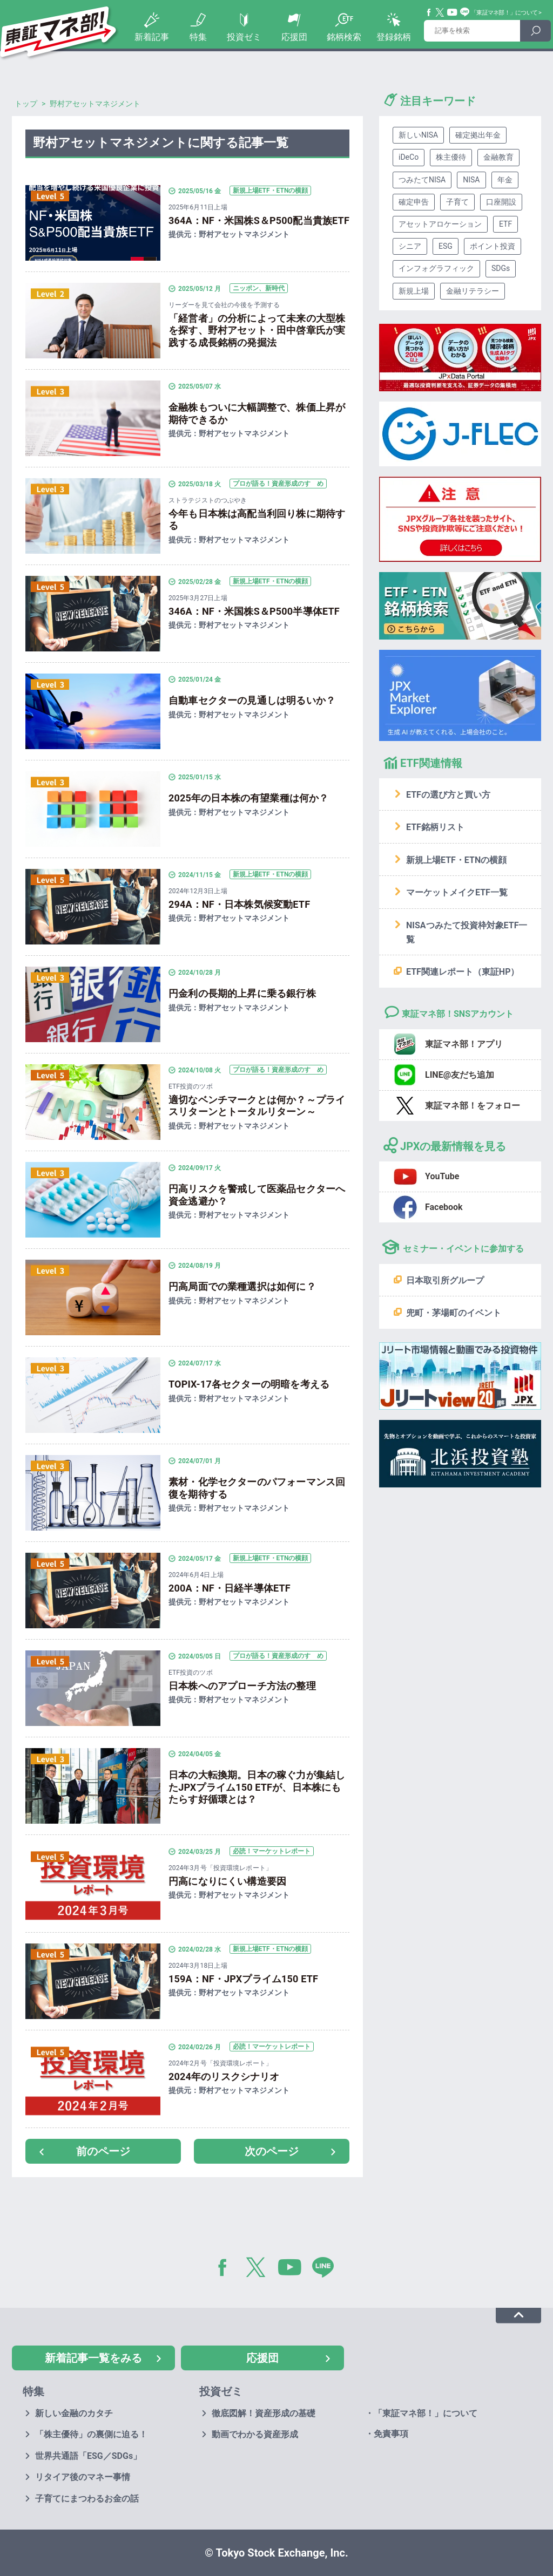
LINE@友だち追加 (459, 1075)
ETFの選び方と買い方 (448, 795)
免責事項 (391, 2434)
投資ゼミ (244, 37)
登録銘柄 (393, 37)
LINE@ (326, 2269)
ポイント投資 (492, 246)
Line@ (465, 12)
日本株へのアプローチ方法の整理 (242, 1685)
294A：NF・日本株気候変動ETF (239, 904)
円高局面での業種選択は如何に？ (242, 1286)
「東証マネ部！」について (504, 12)
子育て (457, 202)
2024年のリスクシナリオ (224, 2076)
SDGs (500, 268)
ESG (446, 246)
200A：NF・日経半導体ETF (229, 1588)
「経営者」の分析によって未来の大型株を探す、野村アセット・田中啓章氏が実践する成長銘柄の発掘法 (256, 330)
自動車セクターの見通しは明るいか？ (251, 700)
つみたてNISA (422, 179)
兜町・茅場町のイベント (453, 1313)
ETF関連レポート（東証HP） (462, 972)
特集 (198, 37)
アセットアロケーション (440, 224)
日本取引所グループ (445, 1280)
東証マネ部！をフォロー (472, 1105)
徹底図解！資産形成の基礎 (263, 2413)
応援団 (294, 37)
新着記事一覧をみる (93, 2357)
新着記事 (151, 37)
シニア (410, 246)
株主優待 (451, 157)
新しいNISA (418, 135)
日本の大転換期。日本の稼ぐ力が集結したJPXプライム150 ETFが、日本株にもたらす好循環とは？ (256, 1787)
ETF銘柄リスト (435, 827)
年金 (504, 179)
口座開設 (501, 202)
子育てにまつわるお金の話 (87, 2498)
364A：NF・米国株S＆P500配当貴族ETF (258, 220)
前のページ (103, 2151)
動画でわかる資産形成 (255, 2434)
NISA (471, 179)
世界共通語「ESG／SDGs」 (88, 2456)
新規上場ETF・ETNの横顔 (456, 860)
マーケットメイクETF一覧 (457, 892)
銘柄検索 (344, 37)
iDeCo (409, 157)
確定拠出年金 (478, 135)
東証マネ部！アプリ (464, 1044)
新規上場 (414, 291)
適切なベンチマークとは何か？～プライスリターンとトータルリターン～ (256, 1106)
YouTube (452, 12)
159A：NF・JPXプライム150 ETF (243, 1978)
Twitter (440, 12)
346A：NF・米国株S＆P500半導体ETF (254, 611)
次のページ (272, 2151)
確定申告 (414, 202)
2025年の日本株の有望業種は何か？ (248, 798)
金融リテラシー (472, 291)
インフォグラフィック (436, 268)
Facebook (429, 12)
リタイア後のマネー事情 (82, 2477)
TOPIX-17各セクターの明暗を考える (248, 1384)
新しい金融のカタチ (74, 2413)
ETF (505, 224)
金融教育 (498, 157)
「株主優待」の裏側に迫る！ (91, 2434)
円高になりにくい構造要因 (227, 1881)
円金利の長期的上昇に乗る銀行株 (242, 993)
